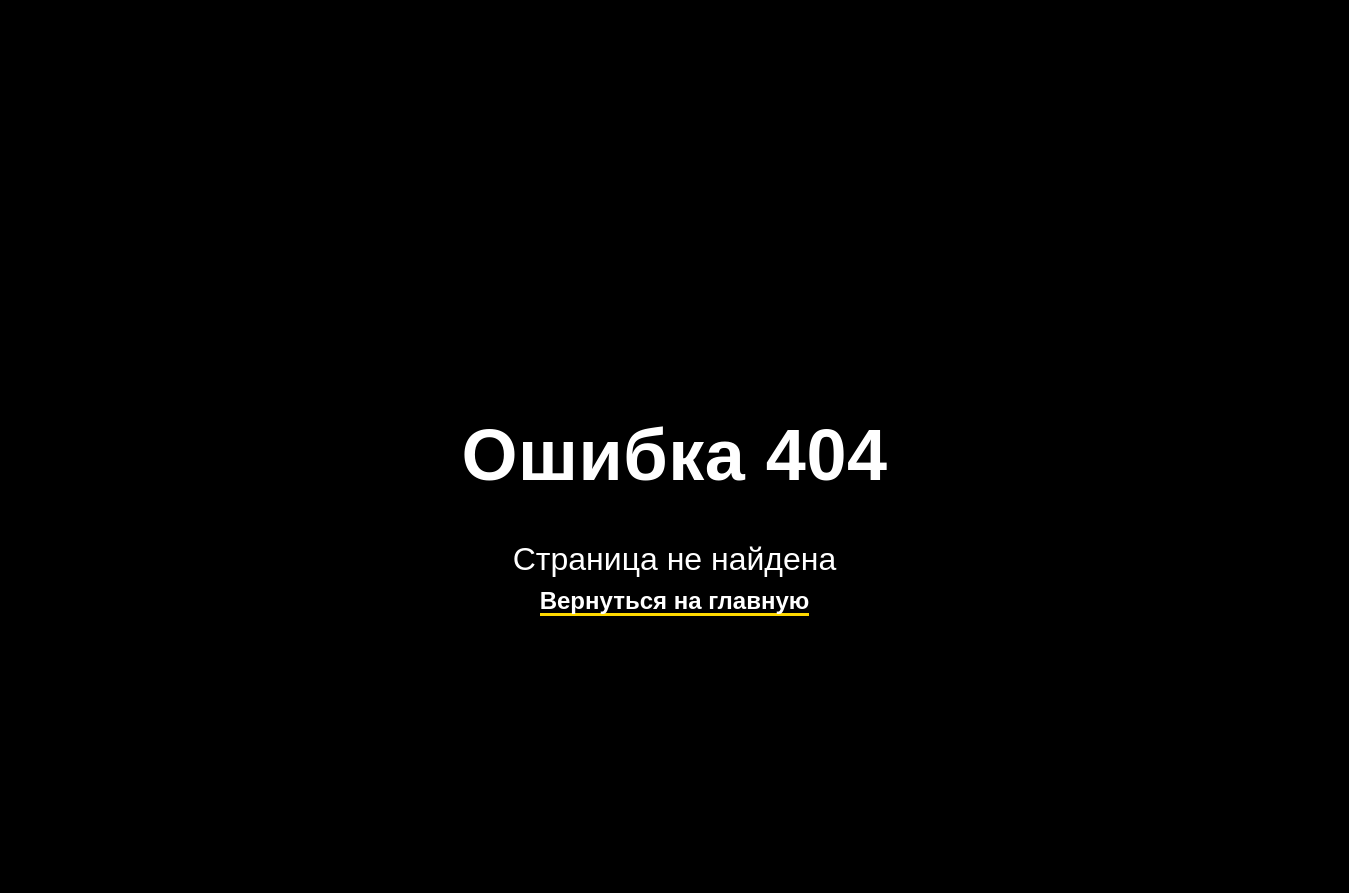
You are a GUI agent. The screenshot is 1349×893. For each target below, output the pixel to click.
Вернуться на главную (675, 600)
